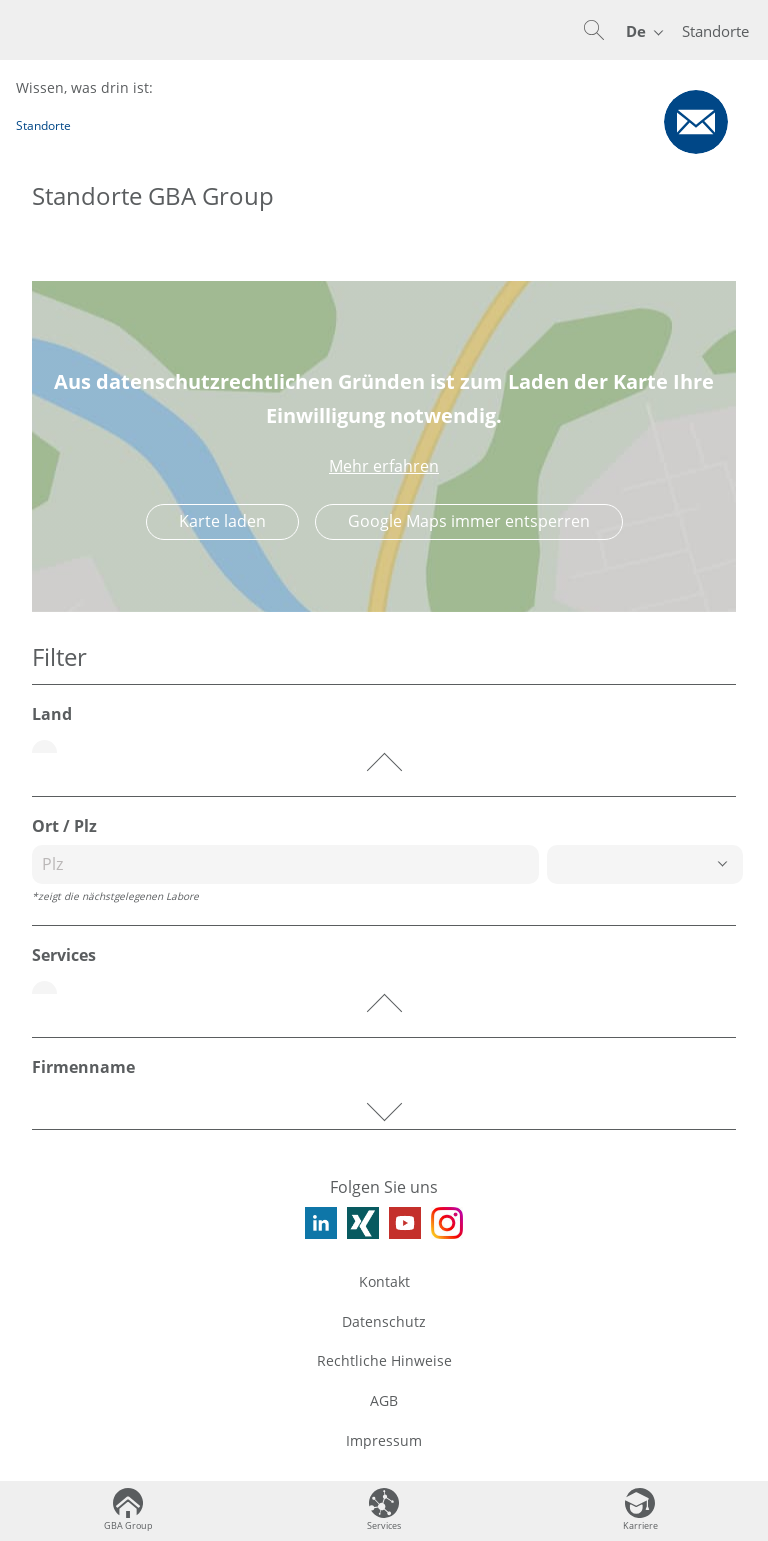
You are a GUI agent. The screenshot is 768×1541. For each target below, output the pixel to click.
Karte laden (222, 521)
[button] (594, 30)
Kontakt (384, 1281)
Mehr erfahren (384, 466)
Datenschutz (384, 1321)
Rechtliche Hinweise (384, 1360)
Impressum (384, 1440)
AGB (384, 1400)
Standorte (715, 31)
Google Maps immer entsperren (469, 521)
